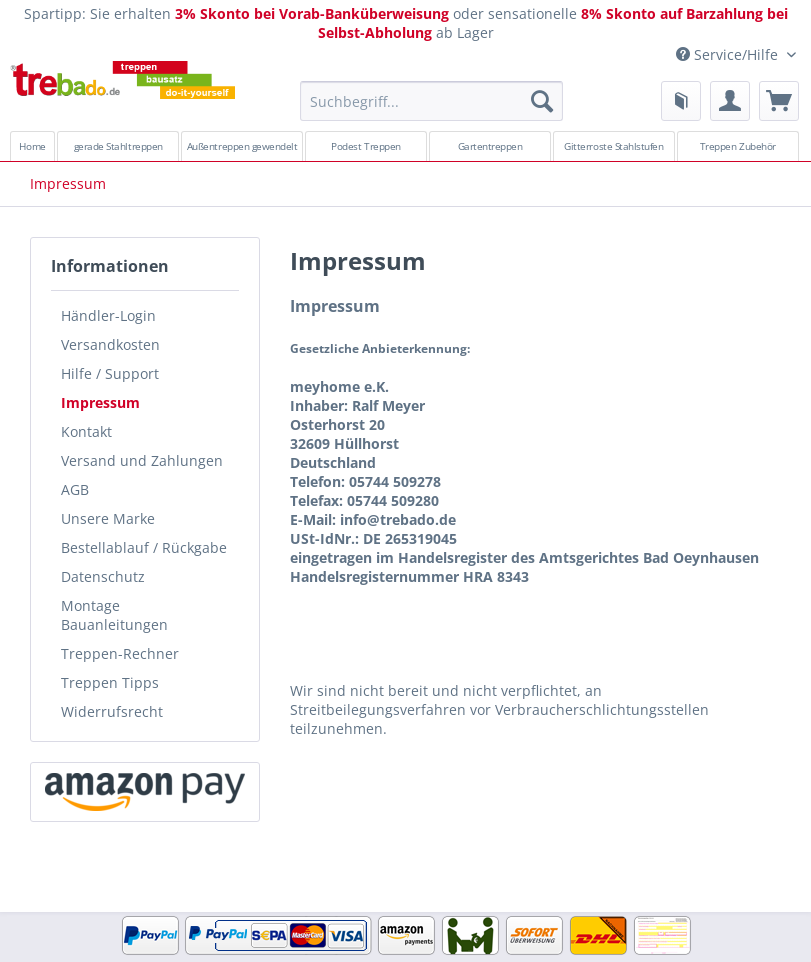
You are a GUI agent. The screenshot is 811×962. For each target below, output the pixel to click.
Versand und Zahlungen (142, 460)
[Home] (32, 146)
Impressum (100, 402)
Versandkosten (110, 344)
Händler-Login (108, 315)
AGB (75, 489)
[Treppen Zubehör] (738, 146)
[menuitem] (432, 110)
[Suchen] (542, 101)
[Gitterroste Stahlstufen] (614, 146)
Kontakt (86, 431)
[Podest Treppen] (366, 146)
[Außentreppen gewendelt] (242, 146)
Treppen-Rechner (120, 653)
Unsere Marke (108, 518)
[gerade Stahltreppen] (118, 146)
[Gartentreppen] (490, 146)
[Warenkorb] (779, 101)
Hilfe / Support (110, 373)
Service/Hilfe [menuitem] (729, 54)
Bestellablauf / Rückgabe (144, 547)
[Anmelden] (730, 101)
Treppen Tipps (110, 682)
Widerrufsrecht (112, 711)
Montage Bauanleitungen (114, 615)
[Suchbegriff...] (432, 101)
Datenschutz (103, 576)
